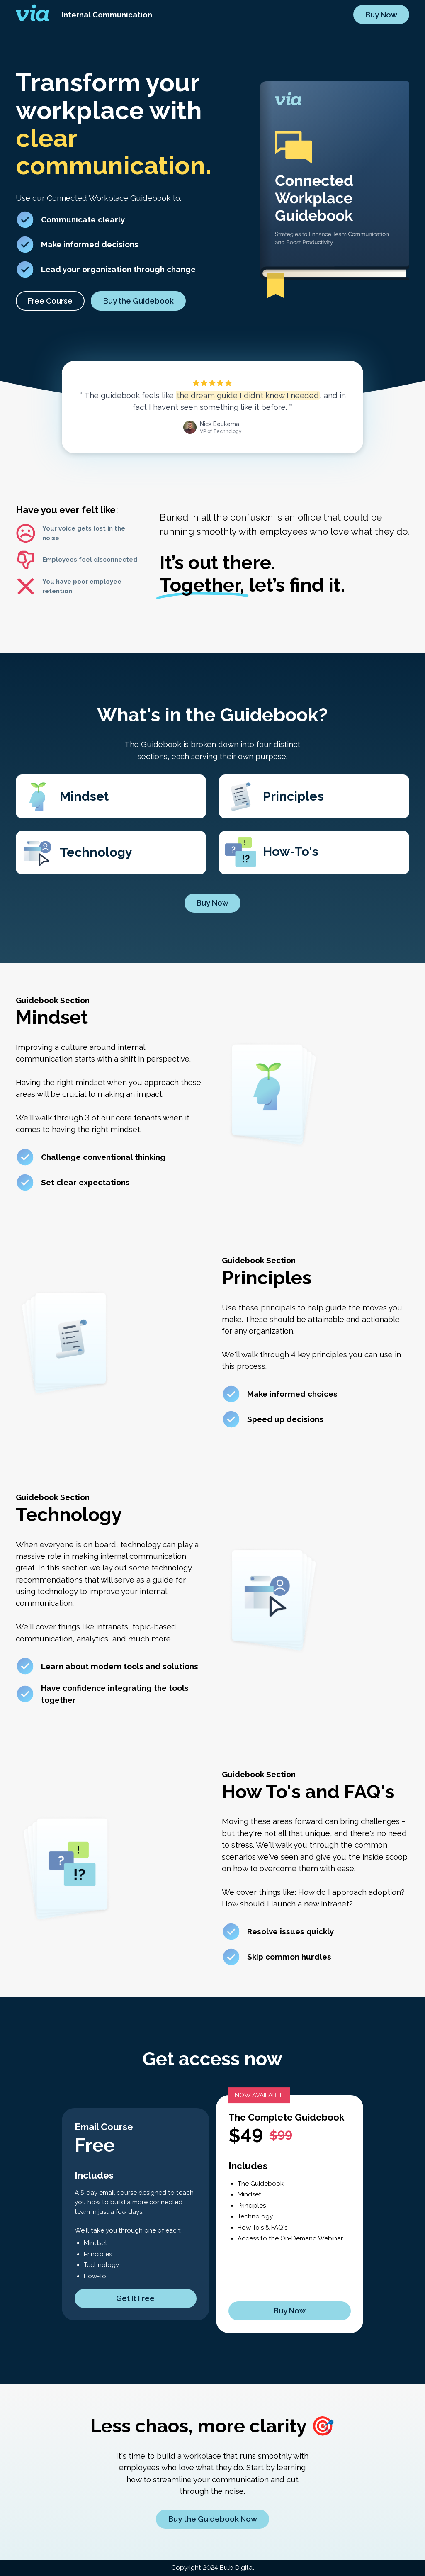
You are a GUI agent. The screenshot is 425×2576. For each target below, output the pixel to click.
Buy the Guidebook (138, 302)
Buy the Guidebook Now (212, 2519)
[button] (50, 302)
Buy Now (381, 14)
